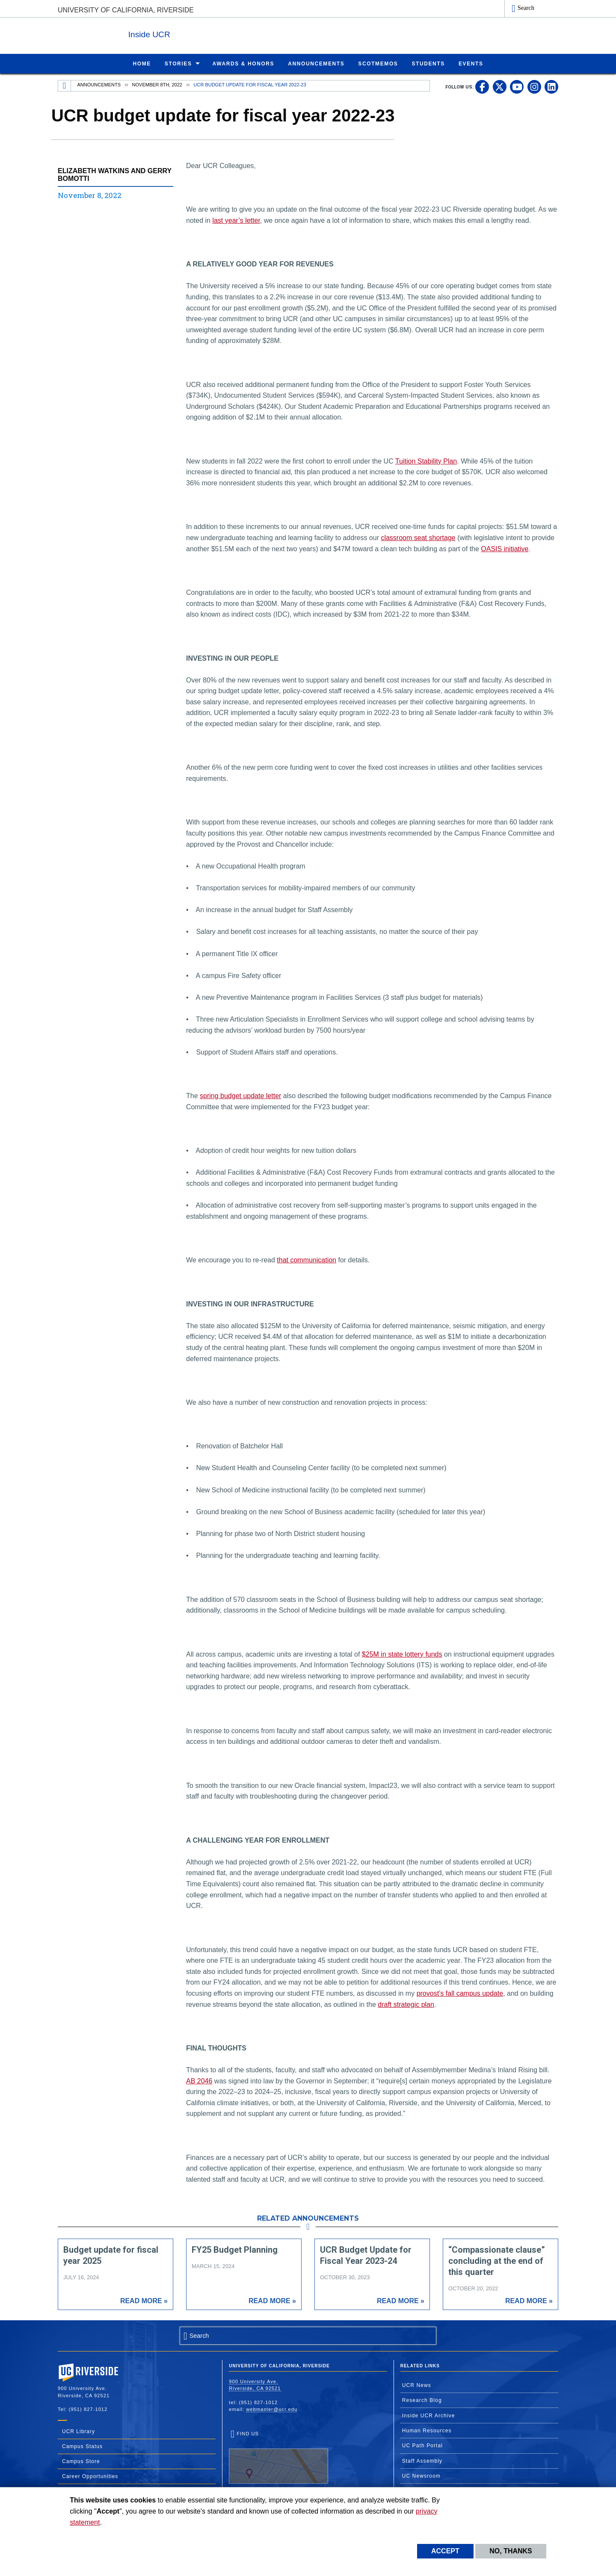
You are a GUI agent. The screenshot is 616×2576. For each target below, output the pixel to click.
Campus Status (82, 2446)
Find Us (278, 2457)
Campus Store (81, 2461)
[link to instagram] (534, 86)
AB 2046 (199, 2080)
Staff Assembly (422, 2461)
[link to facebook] (482, 86)
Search (526, 7)
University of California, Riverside (126, 10)
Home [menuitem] (142, 63)
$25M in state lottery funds (402, 1653)
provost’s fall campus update (460, 1993)
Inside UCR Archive (428, 2415)
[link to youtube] (517, 86)
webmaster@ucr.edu (271, 2408)
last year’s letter (236, 220)
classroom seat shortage (418, 537)
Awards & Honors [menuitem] (244, 63)
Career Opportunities (90, 2476)
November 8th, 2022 (157, 84)
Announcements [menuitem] (316, 63)
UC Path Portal (422, 2445)
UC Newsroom (421, 2476)
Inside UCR (162, 33)
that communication (306, 1259)
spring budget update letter (240, 1095)
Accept (445, 2551)
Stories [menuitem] (178, 63)
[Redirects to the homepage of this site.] (64, 85)
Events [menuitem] (471, 63)
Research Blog (422, 2400)
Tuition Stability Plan (426, 460)
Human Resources (427, 2430)
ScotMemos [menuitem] (378, 63)
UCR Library (78, 2431)
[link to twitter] (499, 86)
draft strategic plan (406, 2004)
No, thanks (510, 2551)
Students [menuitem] (428, 63)
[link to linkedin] (551, 86)
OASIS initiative (504, 548)
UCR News (416, 2385)
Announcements (99, 84)
